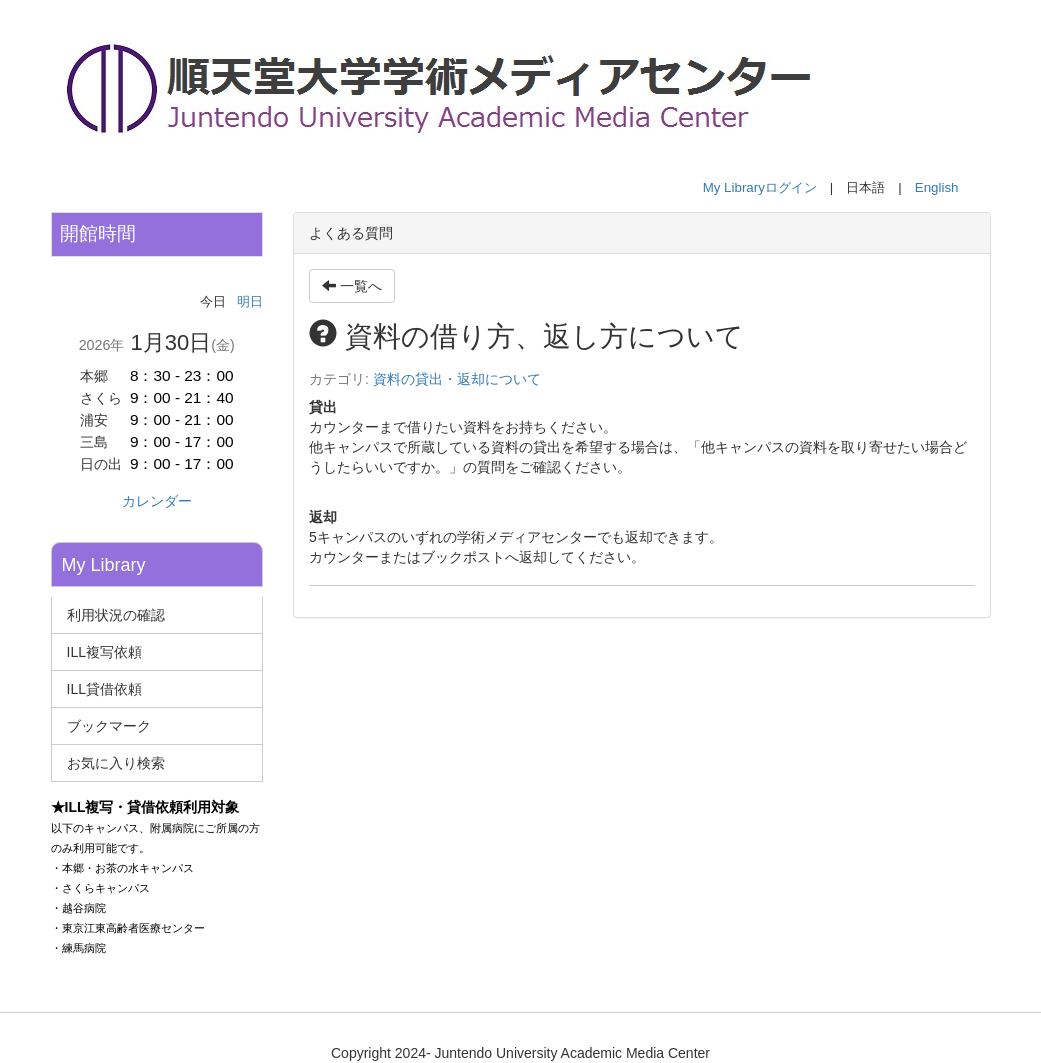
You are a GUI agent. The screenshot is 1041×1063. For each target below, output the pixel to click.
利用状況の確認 (116, 615)
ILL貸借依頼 (104, 689)
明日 (250, 301)
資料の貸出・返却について (457, 379)
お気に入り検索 (116, 763)
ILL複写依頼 (104, 652)
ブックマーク (109, 726)
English (937, 187)
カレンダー (157, 501)
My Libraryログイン (760, 187)
